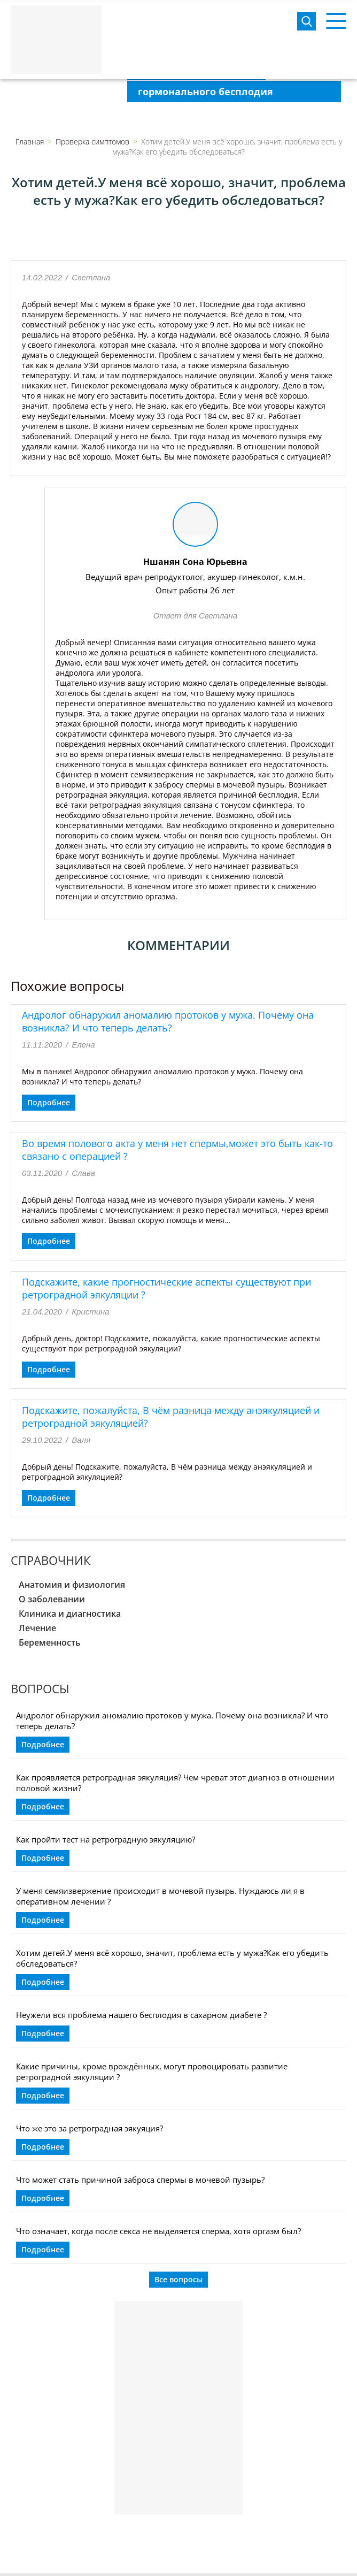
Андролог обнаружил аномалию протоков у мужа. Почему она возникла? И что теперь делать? (168, 1021)
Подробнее (48, 1102)
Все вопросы (178, 2279)
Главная (29, 141)
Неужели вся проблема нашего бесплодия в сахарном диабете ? (141, 2014)
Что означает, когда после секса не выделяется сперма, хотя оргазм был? (158, 2231)
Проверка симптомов (92, 141)
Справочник (50, 1560)
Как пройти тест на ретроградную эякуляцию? (105, 1839)
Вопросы (40, 1688)
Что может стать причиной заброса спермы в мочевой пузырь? (140, 2179)
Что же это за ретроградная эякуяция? (89, 2128)
